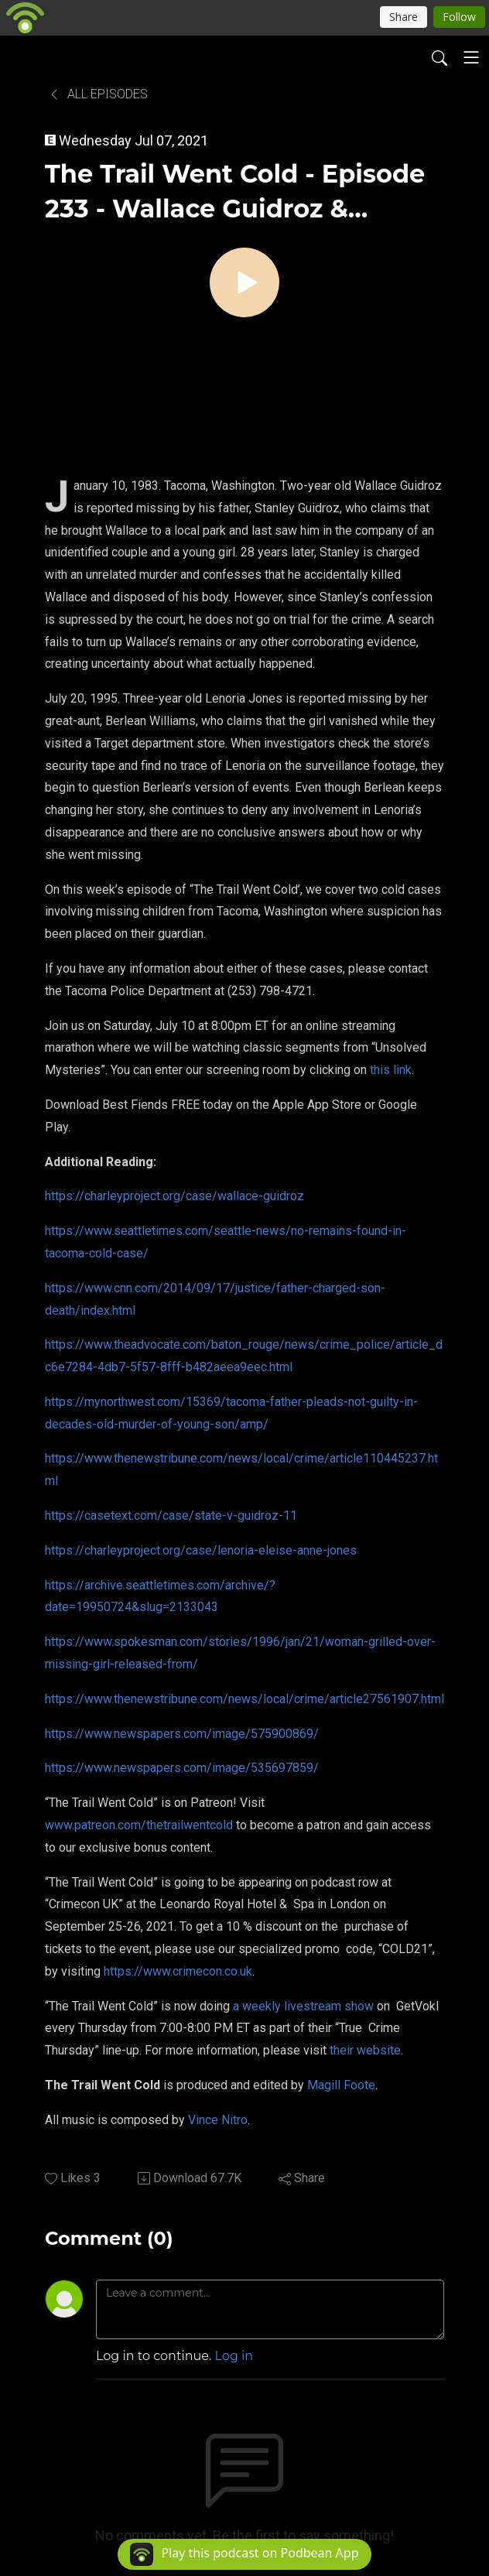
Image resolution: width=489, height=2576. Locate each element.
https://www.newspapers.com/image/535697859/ (182, 1767)
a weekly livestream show (303, 2006)
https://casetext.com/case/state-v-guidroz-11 (171, 1515)
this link (391, 1069)
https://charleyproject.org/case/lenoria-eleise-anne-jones (201, 1550)
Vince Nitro (218, 2119)
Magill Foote (341, 2085)
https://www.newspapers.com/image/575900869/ (182, 1733)
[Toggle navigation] (471, 57)
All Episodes (98, 94)
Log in (234, 2356)
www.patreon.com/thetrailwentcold (139, 1825)
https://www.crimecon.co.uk (178, 1971)
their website (365, 2050)
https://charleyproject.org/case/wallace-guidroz (174, 1196)
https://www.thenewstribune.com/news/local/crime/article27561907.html (244, 1699)
